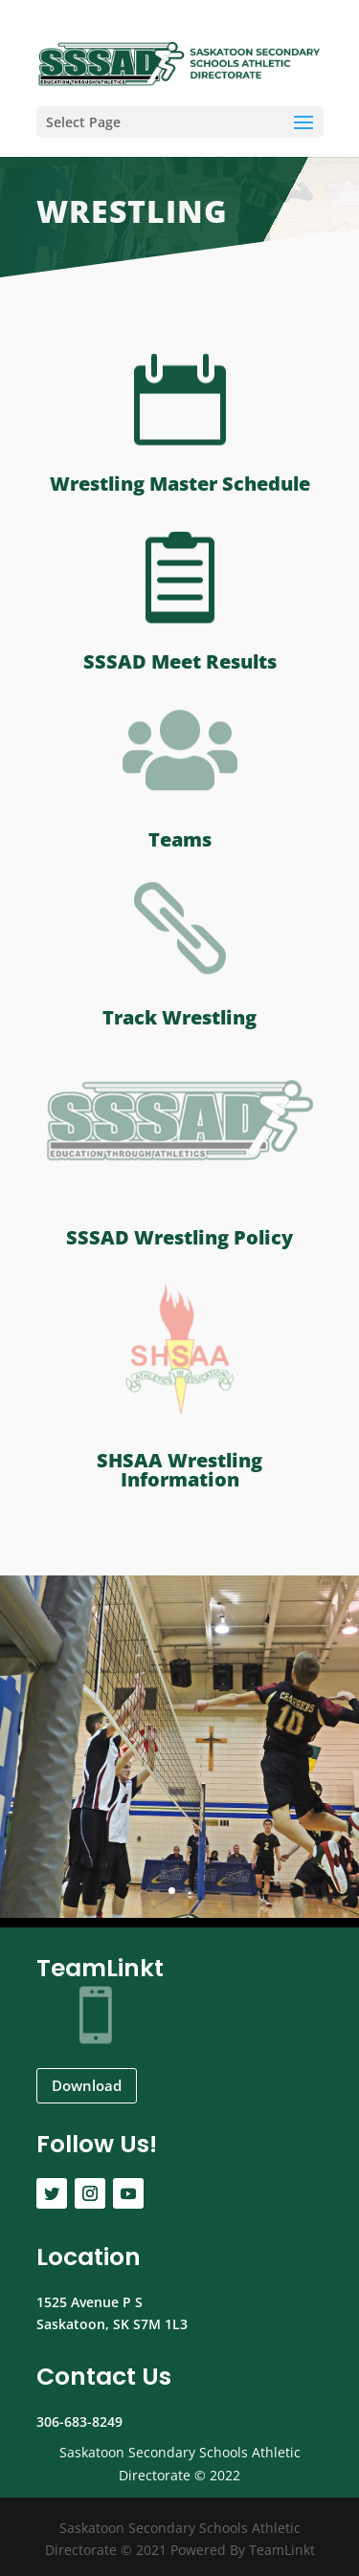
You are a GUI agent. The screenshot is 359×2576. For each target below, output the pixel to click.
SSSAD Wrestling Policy (179, 1237)
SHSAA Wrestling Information (179, 1469)
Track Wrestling (179, 1017)
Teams (180, 839)
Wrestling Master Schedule (180, 483)
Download (87, 2085)
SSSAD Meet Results (180, 661)
